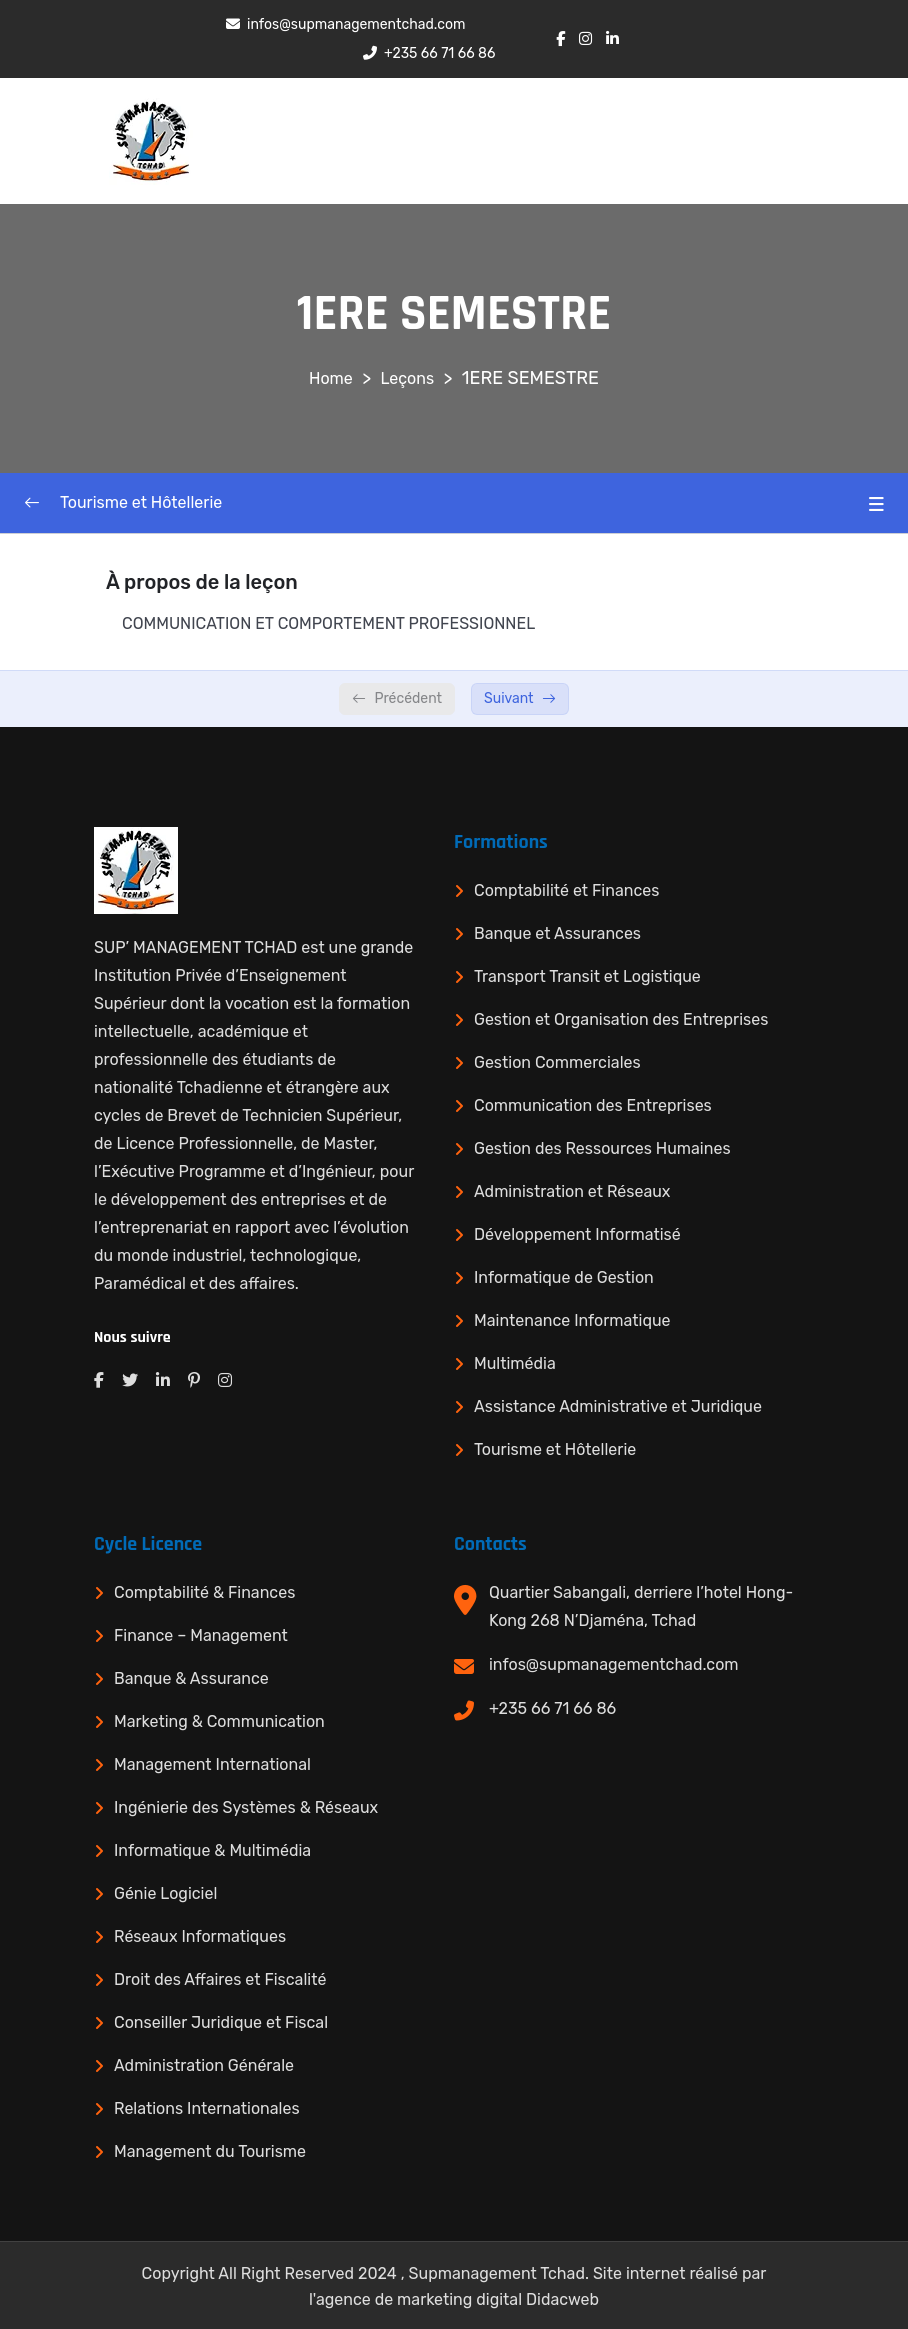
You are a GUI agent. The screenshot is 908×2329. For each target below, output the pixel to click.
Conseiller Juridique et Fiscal (221, 2022)
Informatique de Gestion (564, 1277)
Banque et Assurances (557, 933)
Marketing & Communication (219, 1721)
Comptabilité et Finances (566, 890)
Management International (212, 1764)
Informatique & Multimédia (212, 1850)
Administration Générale (204, 2065)
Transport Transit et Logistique (587, 976)
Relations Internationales (207, 2108)
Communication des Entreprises (593, 1105)
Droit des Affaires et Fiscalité (220, 1979)
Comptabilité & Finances (204, 1592)
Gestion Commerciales (557, 1062)
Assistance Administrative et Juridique (618, 1406)
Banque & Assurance (191, 1678)
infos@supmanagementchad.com (614, 1664)
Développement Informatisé (577, 1234)
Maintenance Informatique (572, 1320)
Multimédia (515, 1363)
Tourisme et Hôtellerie (555, 1449)
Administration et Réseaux (572, 1191)
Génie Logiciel (165, 1893)
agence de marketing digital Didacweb (457, 2299)
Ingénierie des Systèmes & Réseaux (246, 1807)
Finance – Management (201, 1635)
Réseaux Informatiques (200, 1936)
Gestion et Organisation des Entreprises (621, 1019)
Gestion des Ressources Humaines (602, 1148)
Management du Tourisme (210, 2151)
